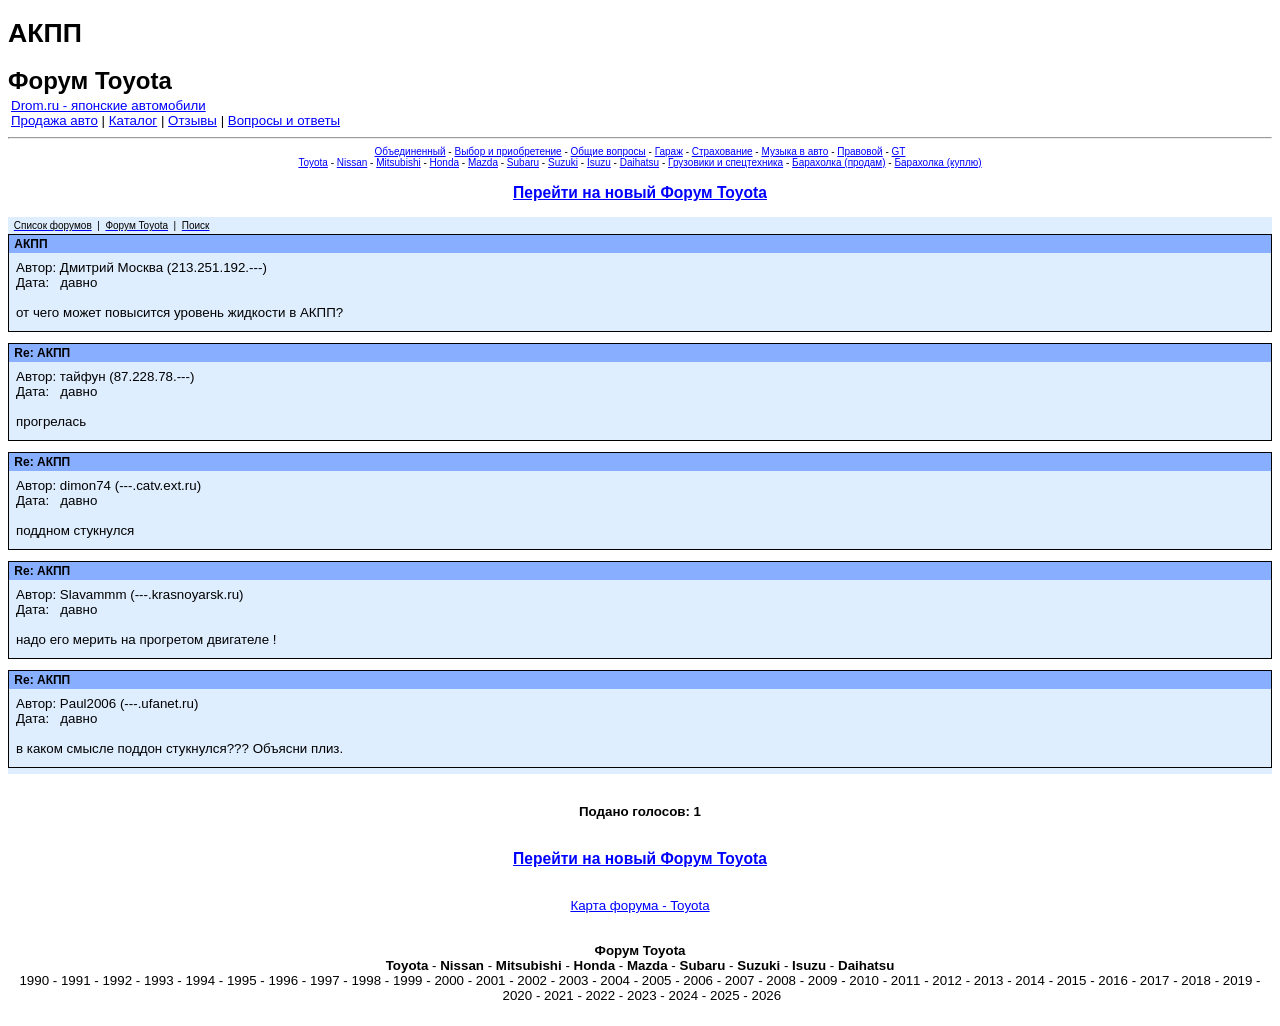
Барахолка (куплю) (937, 162)
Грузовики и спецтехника (725, 162)
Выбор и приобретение (507, 151)
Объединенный (410, 151)
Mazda (483, 162)
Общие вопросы (608, 151)
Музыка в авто (794, 151)
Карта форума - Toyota (639, 905)
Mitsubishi (398, 162)
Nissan (352, 162)
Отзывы (192, 120)
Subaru (523, 162)
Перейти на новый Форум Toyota (640, 192)
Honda (444, 162)
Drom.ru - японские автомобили (108, 105)
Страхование (722, 151)
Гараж (669, 151)
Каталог (133, 120)
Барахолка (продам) (839, 162)
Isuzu (599, 162)
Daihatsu (639, 162)
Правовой (859, 151)
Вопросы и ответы (284, 120)
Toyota (312, 162)
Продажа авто (54, 120)
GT (899, 151)
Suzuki (563, 162)
